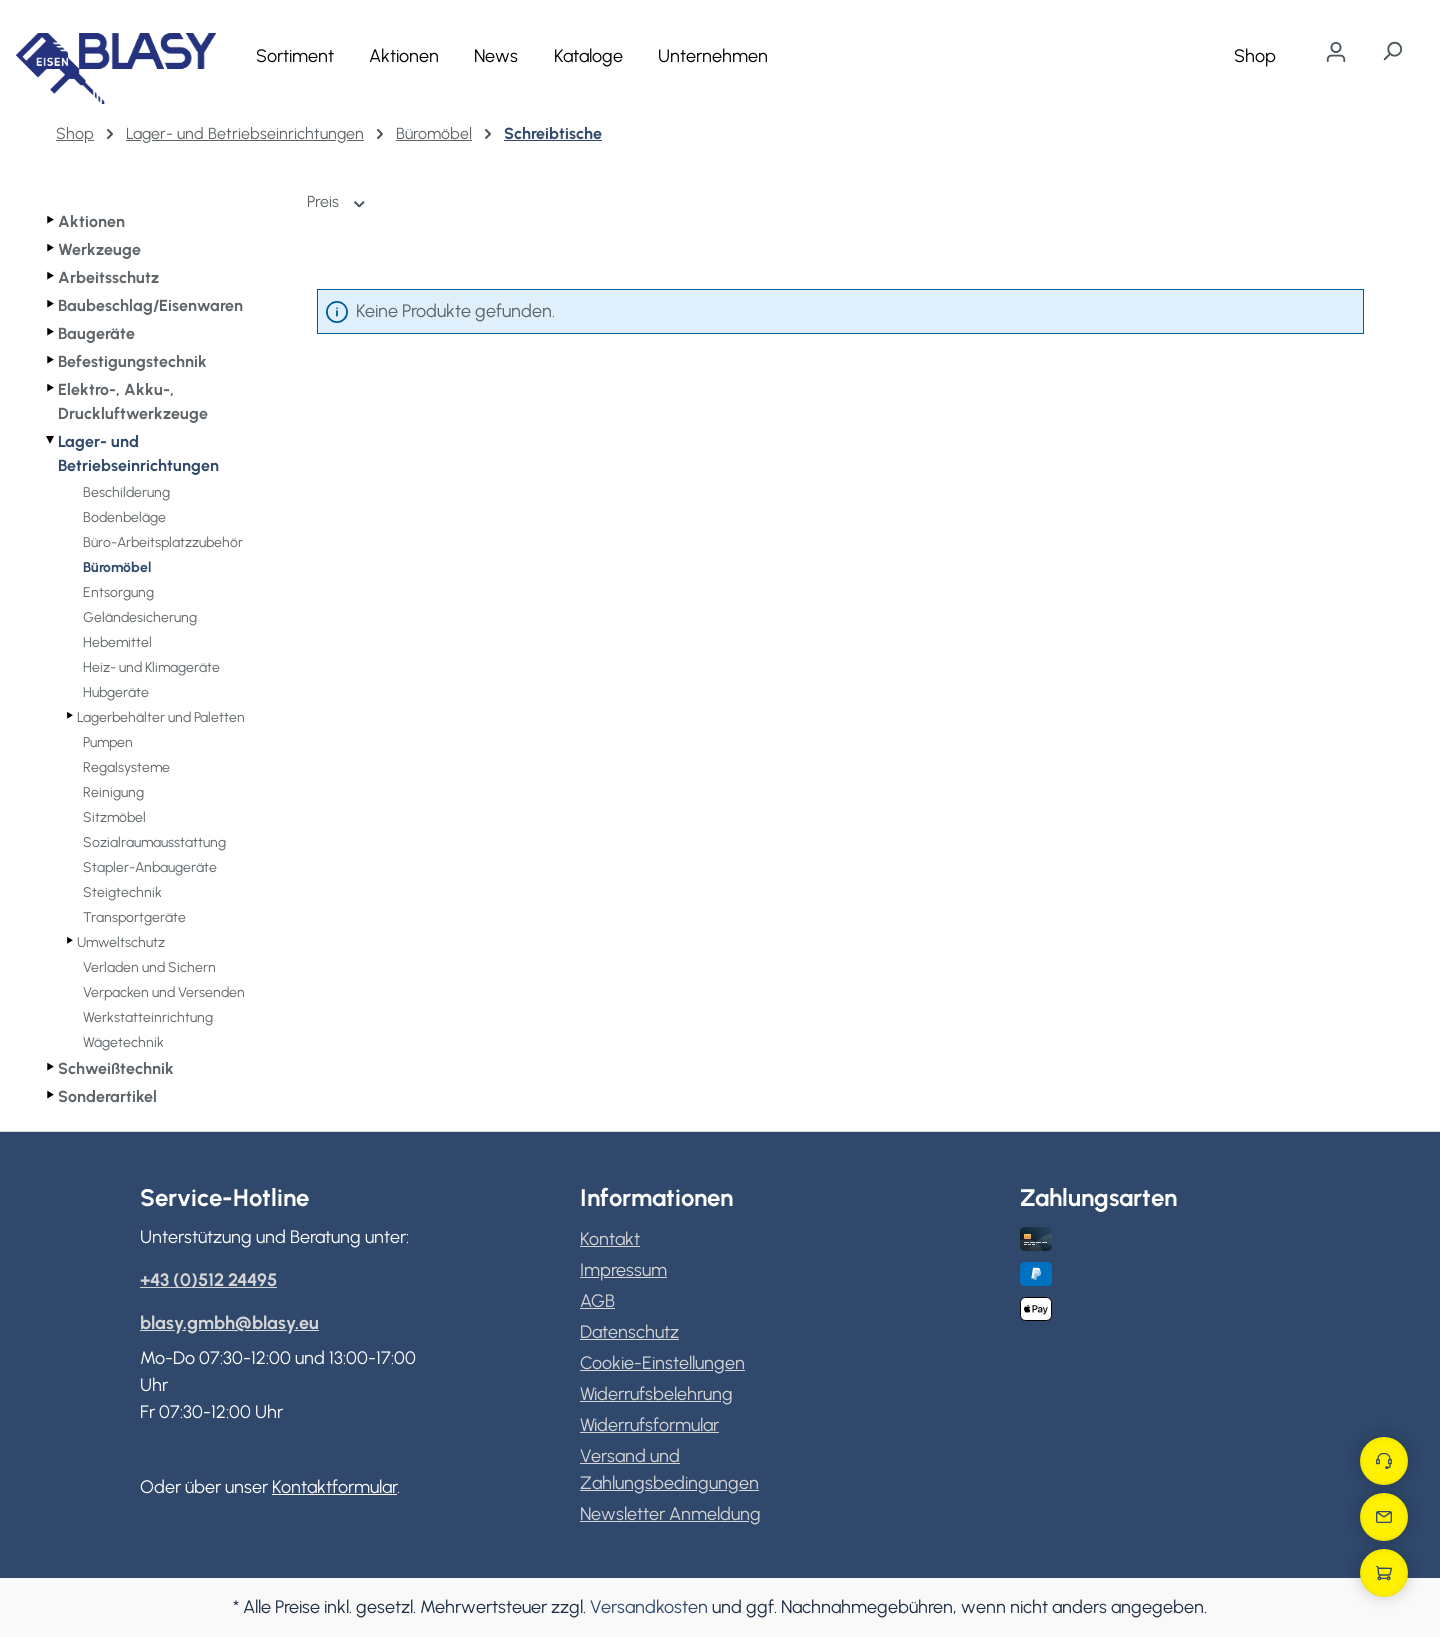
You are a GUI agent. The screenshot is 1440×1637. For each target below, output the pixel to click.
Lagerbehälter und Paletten (161, 717)
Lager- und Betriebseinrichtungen (138, 453)
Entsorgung (118, 592)
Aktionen (91, 221)
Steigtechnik (122, 892)
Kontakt (610, 1239)
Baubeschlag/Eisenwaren (150, 305)
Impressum (623, 1270)
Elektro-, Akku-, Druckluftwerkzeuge (133, 401)
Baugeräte (96, 333)
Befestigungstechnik (132, 361)
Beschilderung (126, 492)
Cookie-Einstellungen (662, 1363)
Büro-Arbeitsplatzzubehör (163, 542)
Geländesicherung (140, 617)
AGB (597, 1301)
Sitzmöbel (114, 817)
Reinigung (113, 792)
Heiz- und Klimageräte (151, 667)
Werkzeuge (99, 249)
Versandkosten (649, 1607)
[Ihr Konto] (1336, 52)
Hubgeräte (116, 692)
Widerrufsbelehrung (656, 1394)
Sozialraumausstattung (154, 842)
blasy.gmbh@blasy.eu (229, 1323)
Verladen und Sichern (149, 967)
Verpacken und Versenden (164, 992)
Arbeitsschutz (108, 277)
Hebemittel (117, 642)
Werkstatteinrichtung (148, 1017)
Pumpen (108, 742)
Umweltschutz (121, 942)
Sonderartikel (107, 1096)
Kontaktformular (334, 1487)
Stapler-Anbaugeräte (150, 867)
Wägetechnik (123, 1042)
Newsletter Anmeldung (670, 1514)
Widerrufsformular (649, 1425)
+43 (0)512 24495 (208, 1280)
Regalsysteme (126, 767)
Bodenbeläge (124, 517)
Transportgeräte (134, 917)
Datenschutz (629, 1332)
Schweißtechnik (116, 1068)
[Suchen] (1392, 51)
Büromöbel (117, 567)
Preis (337, 201)
